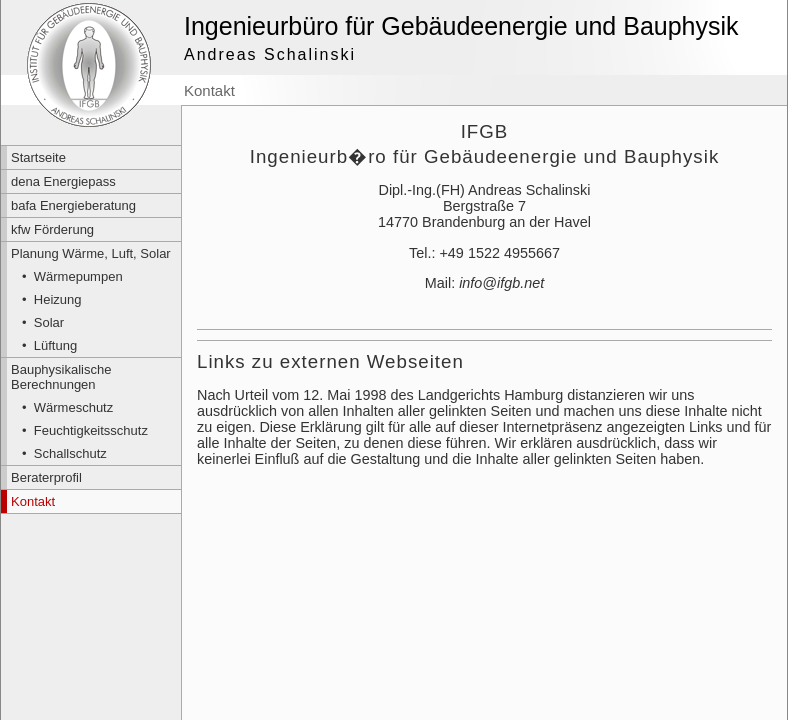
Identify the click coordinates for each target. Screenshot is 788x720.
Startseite (38, 157)
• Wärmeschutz (67, 407)
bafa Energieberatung (73, 205)
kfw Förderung (52, 229)
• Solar (43, 322)
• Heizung (51, 299)
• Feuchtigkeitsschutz (85, 430)
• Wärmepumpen (72, 276)
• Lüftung (49, 345)
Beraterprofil (46, 477)
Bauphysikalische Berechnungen (61, 377)
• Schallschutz (64, 453)
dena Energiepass (63, 181)
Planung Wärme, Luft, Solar (91, 253)
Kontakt (33, 501)
